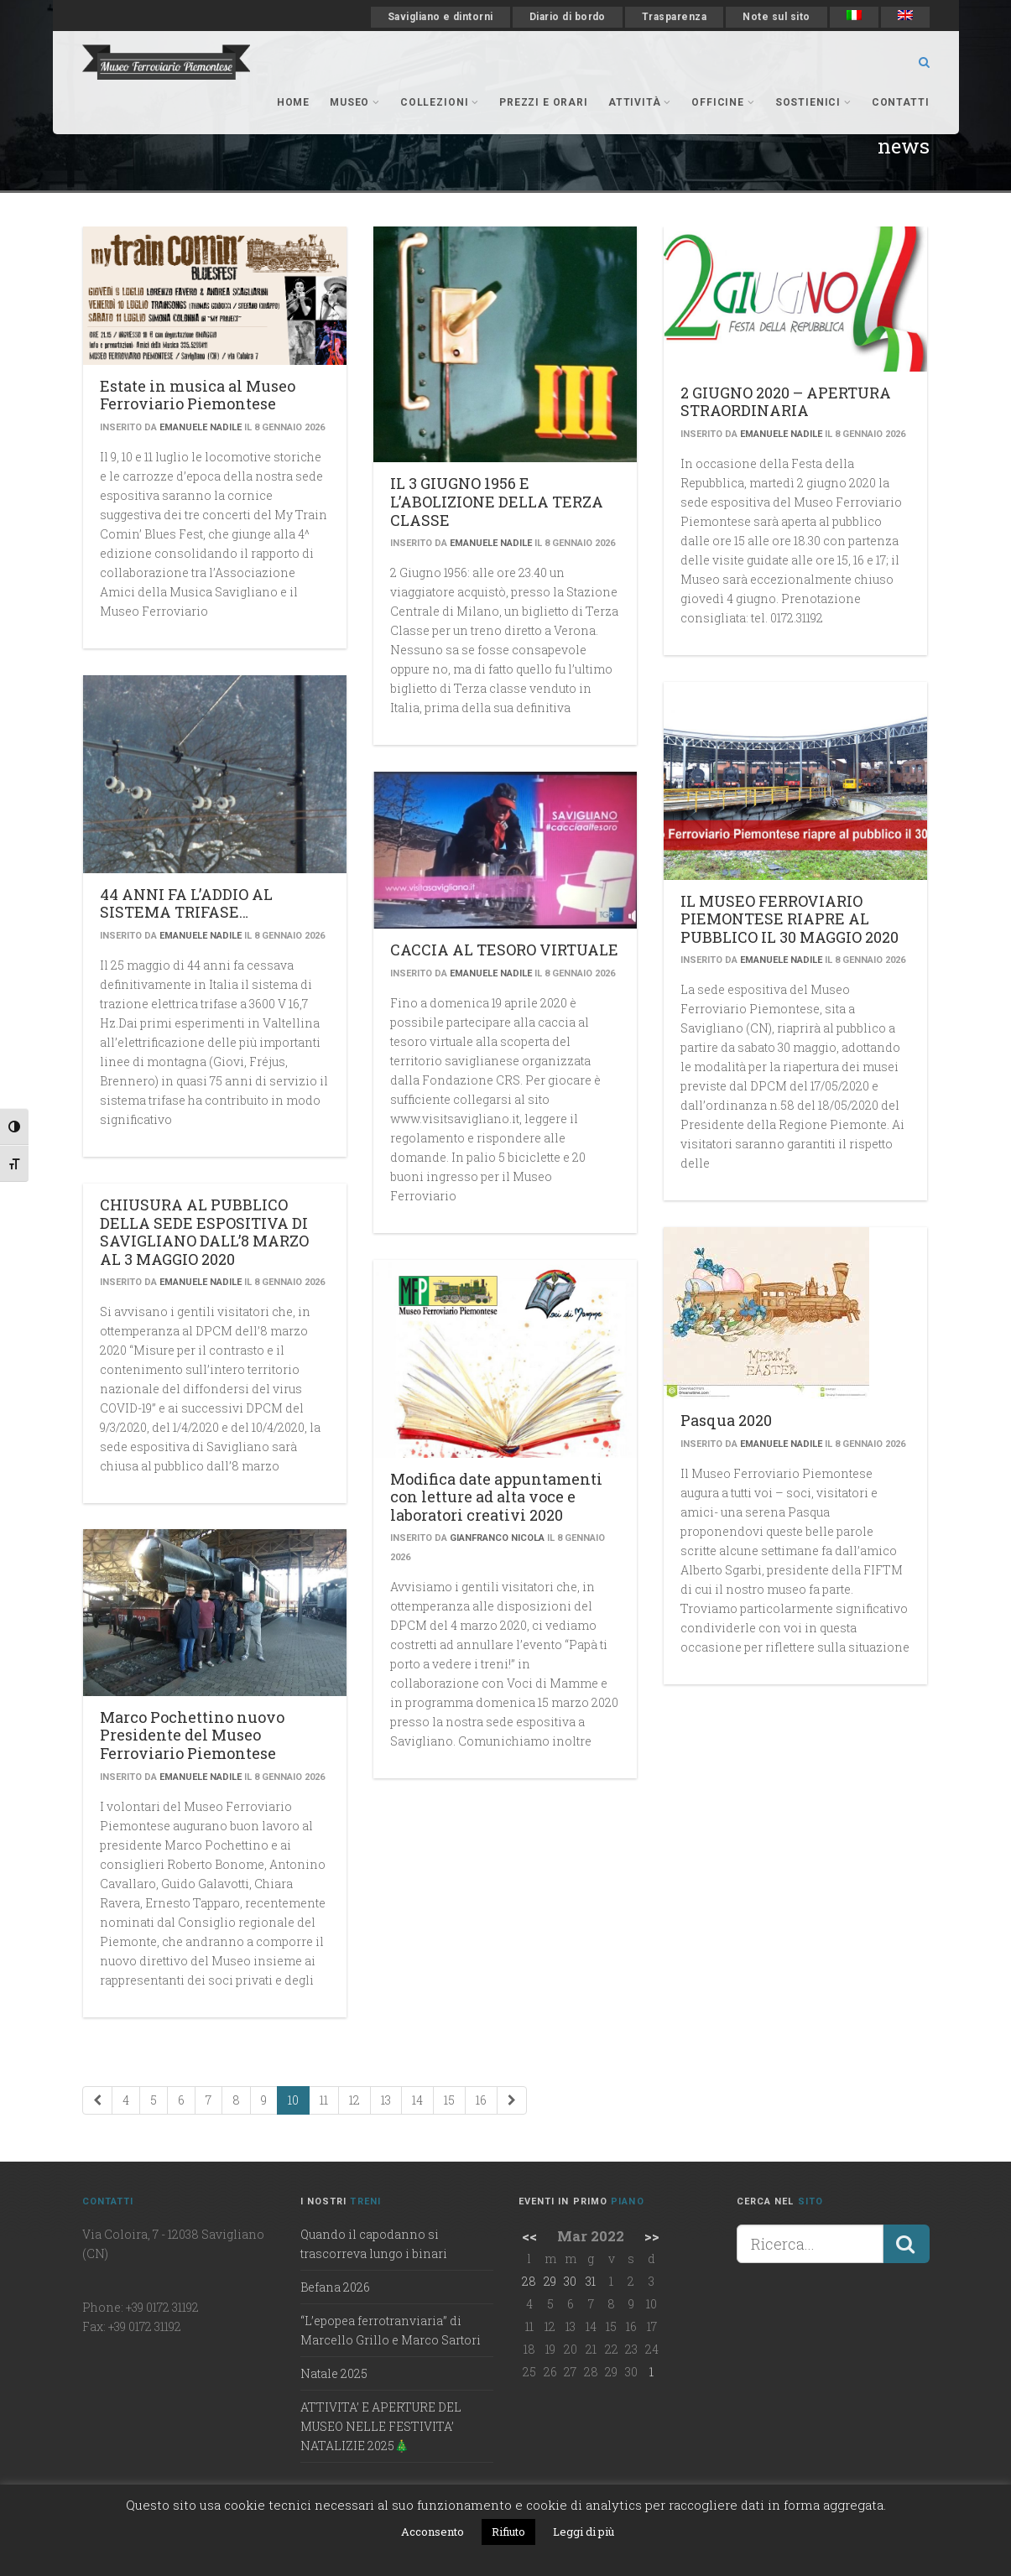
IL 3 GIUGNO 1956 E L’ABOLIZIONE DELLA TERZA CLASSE (496, 501)
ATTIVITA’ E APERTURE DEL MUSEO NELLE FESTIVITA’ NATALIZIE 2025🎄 (380, 2426)
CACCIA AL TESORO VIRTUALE (504, 949)
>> (651, 2236)
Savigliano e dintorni (440, 17)
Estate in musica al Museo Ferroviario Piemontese (197, 395)
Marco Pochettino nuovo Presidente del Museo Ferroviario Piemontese (192, 1735)
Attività (639, 102)
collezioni (439, 102)
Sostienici (813, 102)
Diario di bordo (567, 17)
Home (293, 102)
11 (324, 2100)
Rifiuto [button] (508, 2531)
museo (355, 102)
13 (386, 2100)
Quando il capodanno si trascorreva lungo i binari (373, 2243)
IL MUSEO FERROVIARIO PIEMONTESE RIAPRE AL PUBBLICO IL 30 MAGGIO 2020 (789, 919)
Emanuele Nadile (200, 427)
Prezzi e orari (543, 102)
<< (529, 2236)
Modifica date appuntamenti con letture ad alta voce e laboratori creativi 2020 (496, 1497)
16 (481, 2100)
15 (449, 2100)
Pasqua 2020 (726, 1420)
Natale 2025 (333, 2373)
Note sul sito (776, 17)
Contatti (901, 102)
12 (354, 2100)
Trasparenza (674, 17)
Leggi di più (583, 2531)
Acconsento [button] (432, 2531)
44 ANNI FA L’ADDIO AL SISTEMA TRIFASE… (186, 903)
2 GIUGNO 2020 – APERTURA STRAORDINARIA (785, 401)
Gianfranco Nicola (497, 1538)
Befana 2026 (335, 2287)
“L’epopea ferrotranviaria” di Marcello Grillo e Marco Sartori (390, 2330)
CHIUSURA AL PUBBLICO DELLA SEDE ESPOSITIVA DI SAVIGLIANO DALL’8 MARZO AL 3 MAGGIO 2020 (204, 1231)
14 (417, 2100)
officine (722, 102)
